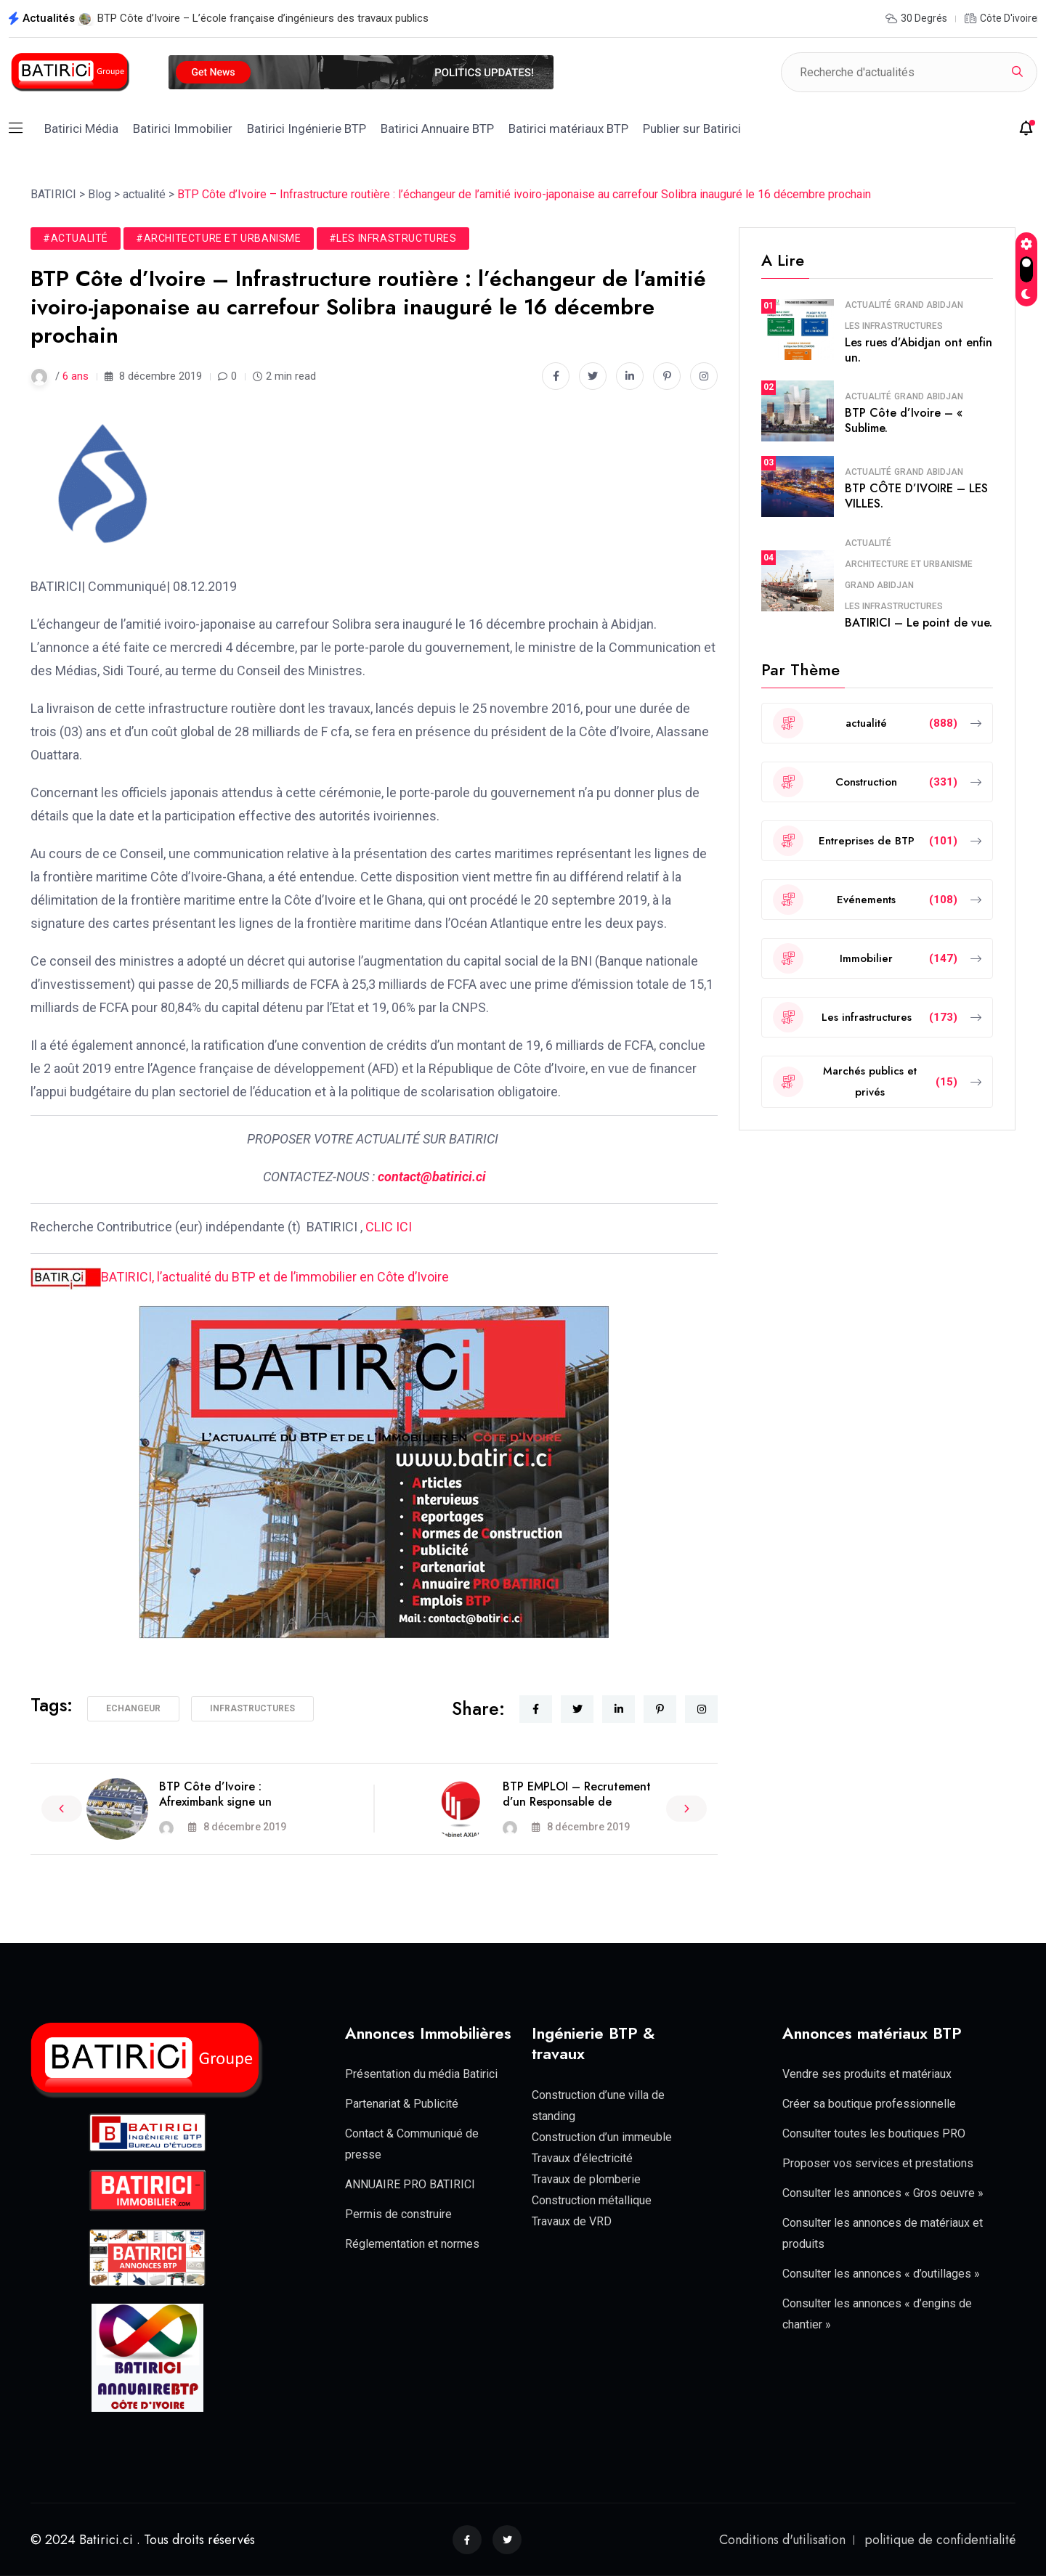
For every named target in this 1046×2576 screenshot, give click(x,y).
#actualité (75, 238)
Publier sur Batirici (692, 128)
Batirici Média (81, 128)
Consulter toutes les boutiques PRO (873, 2133)
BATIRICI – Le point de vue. (918, 622)
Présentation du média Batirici (421, 2074)
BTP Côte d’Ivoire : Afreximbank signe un (215, 1794)
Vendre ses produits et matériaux (867, 2074)
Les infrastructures (894, 326)
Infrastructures (252, 1708)
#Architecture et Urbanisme (218, 238)
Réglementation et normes (412, 2244)
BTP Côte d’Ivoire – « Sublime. (903, 420)
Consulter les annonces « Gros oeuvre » (883, 2193)
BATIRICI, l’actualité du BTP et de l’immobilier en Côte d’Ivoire (240, 1276)
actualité (868, 305)
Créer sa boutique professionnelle (869, 2104)
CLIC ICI (390, 1226)
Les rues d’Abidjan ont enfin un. (918, 350)
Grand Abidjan (928, 305)
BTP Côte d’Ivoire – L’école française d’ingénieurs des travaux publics (263, 18)
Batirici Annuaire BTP (437, 128)
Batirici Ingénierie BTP (306, 128)
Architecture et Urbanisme (909, 564)
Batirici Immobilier (182, 128)
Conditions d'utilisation (782, 2539)
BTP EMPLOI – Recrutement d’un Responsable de (577, 1794)
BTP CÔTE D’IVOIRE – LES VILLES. (916, 496)
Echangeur (133, 1708)
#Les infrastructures (393, 238)
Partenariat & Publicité (401, 2104)
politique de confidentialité (939, 2539)
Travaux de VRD (572, 2221)
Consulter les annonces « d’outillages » (881, 2274)
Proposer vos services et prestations (877, 2163)
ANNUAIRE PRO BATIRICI (410, 2184)
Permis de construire (398, 2214)
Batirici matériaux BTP (568, 128)
